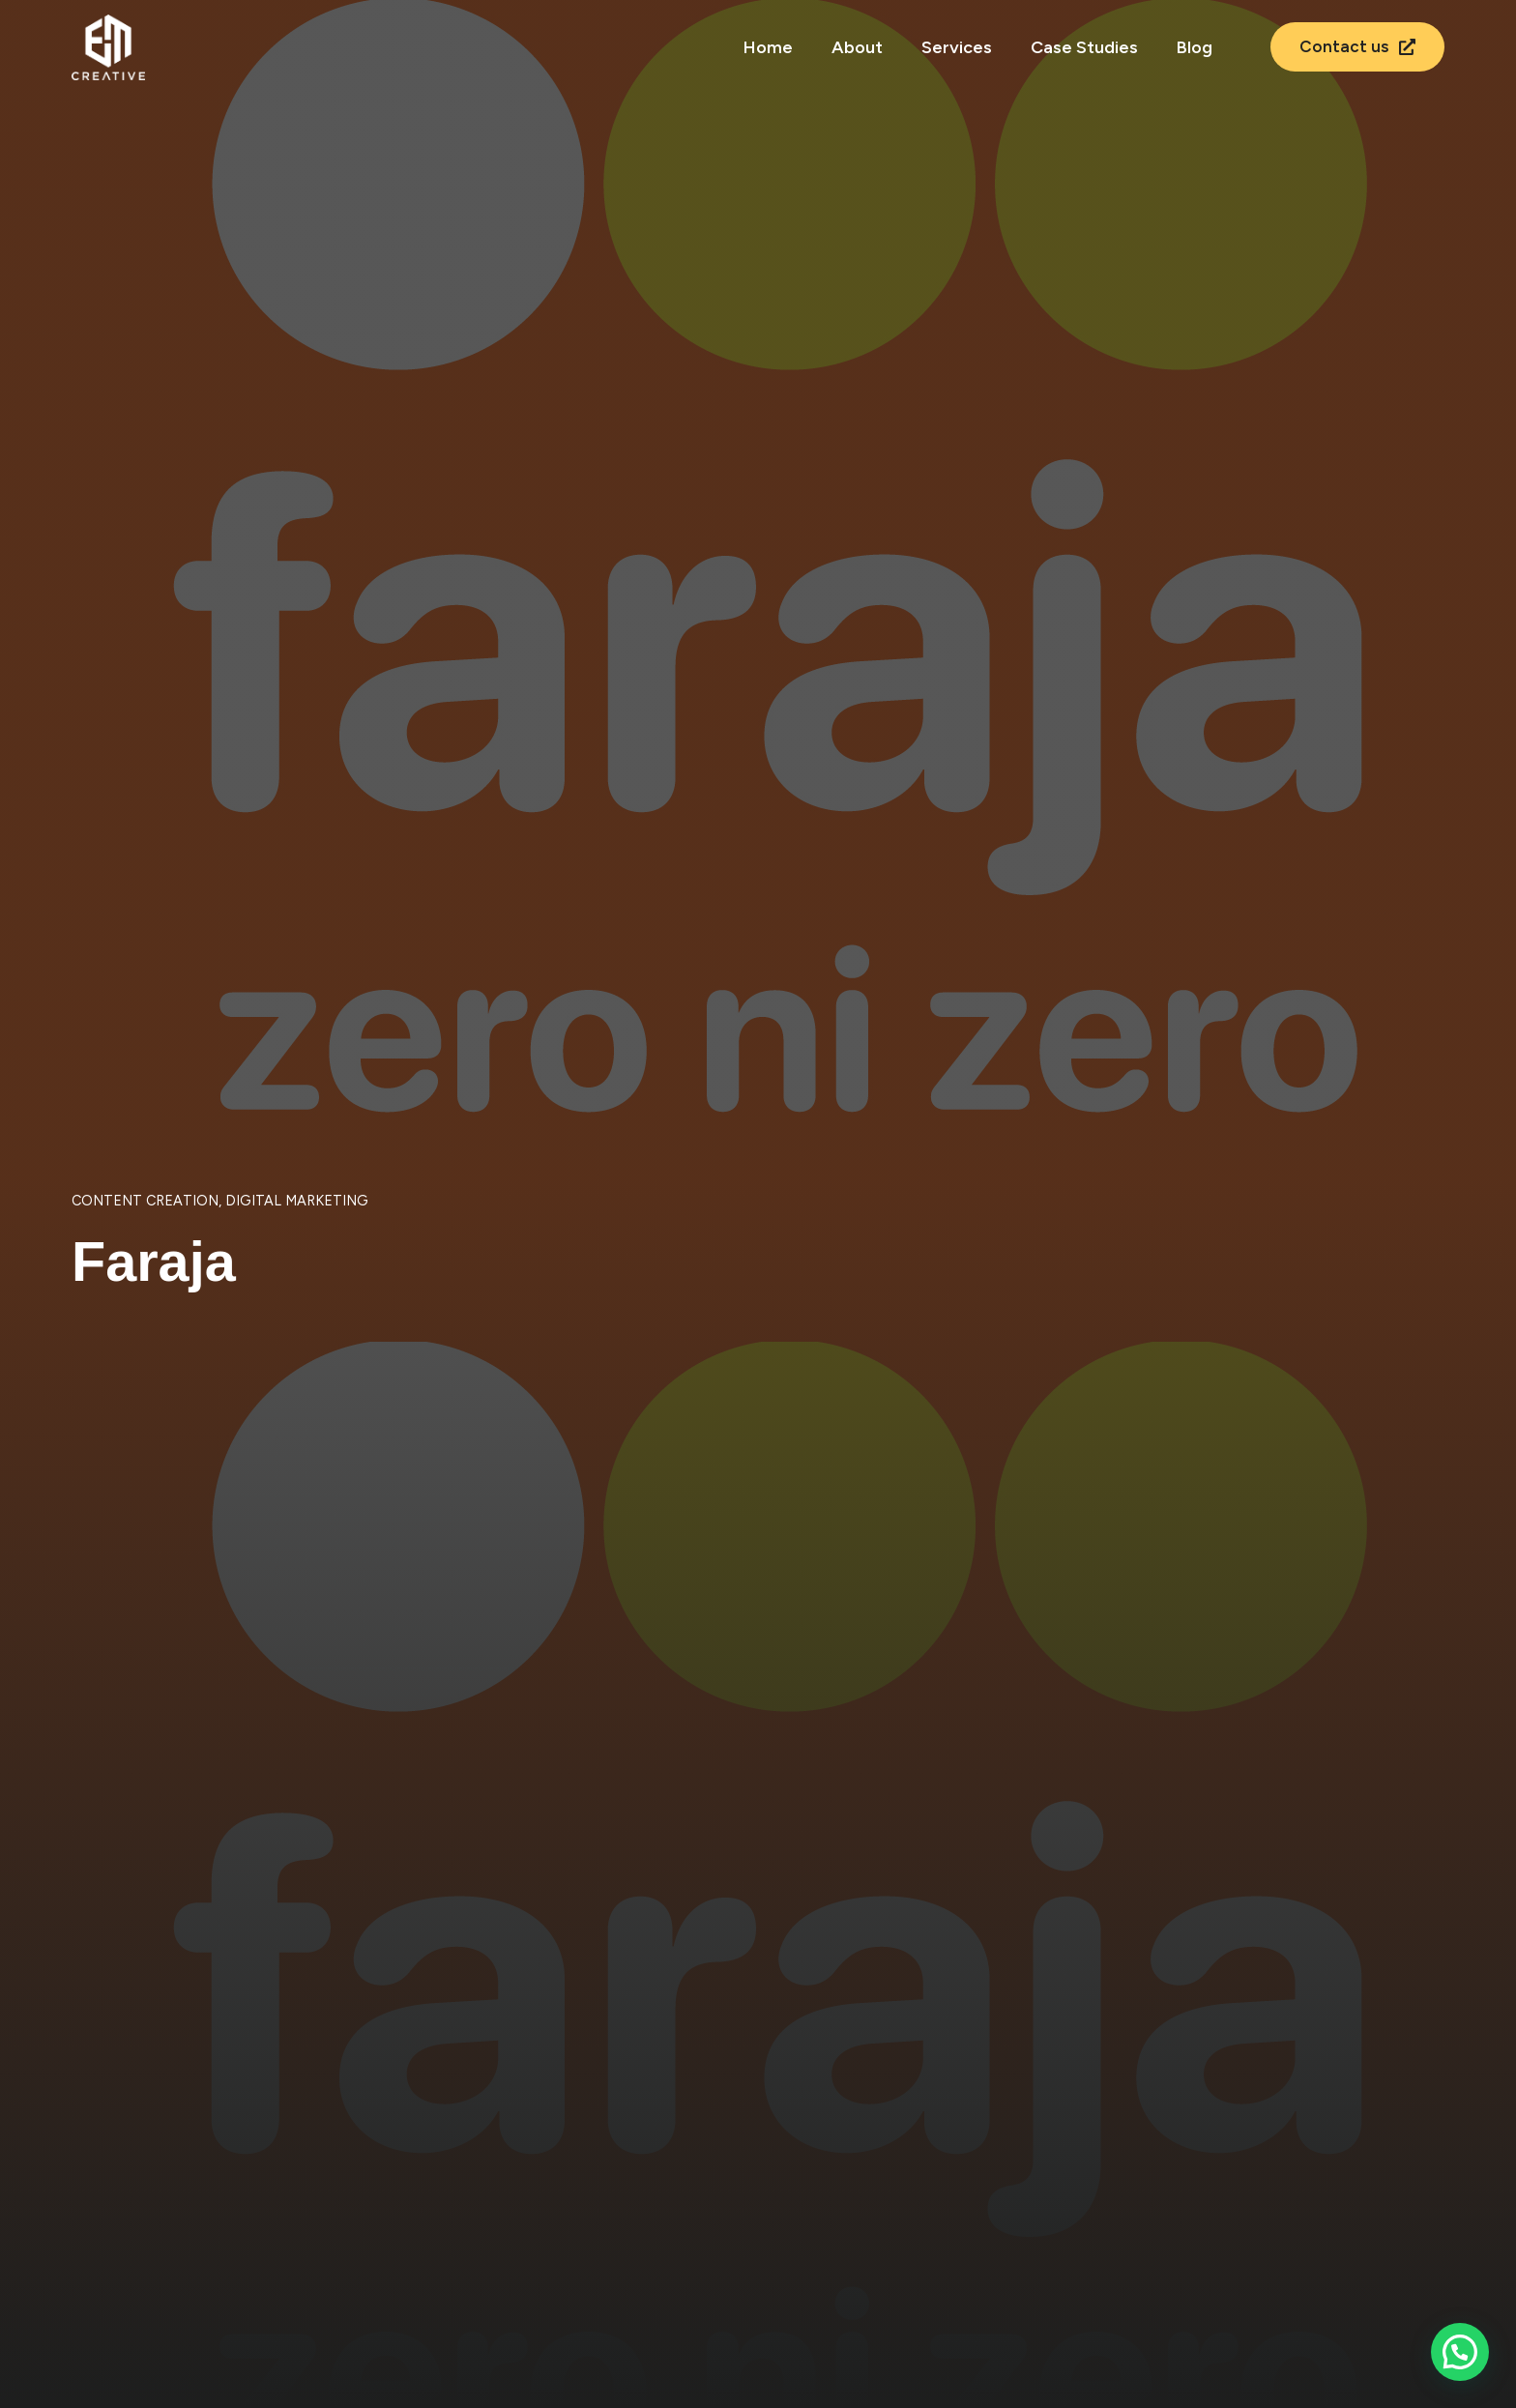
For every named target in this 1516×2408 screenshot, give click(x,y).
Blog (1194, 47)
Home (768, 47)
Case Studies (1084, 47)
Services (956, 47)
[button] (1460, 2352)
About (857, 47)
